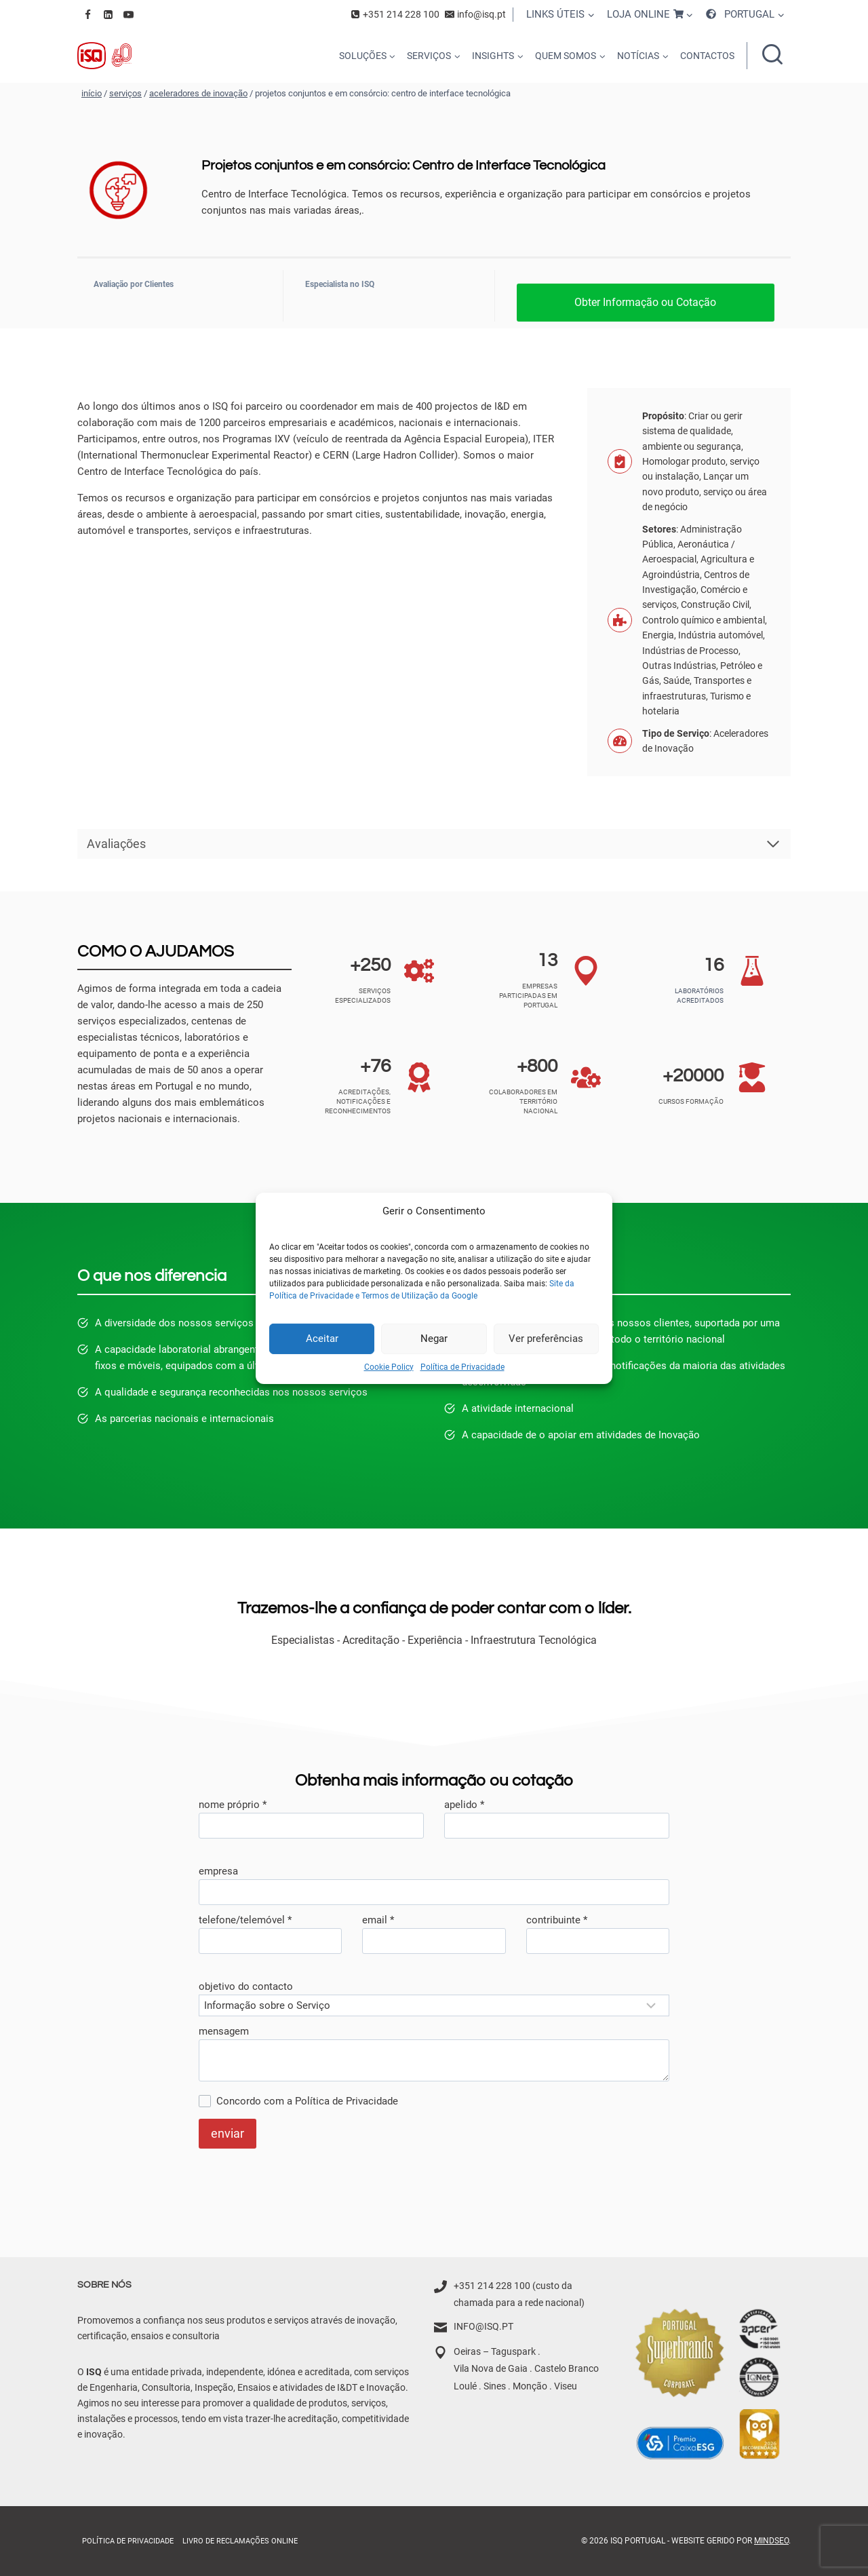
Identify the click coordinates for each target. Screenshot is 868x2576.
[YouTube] (128, 14)
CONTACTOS (707, 55)
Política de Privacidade (462, 1366)
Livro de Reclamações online (240, 2541)
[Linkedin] (108, 14)
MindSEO (771, 2540)
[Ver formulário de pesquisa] (772, 55)
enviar (227, 2133)
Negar (434, 1338)
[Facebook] (87, 14)
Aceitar (322, 1338)
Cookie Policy (389, 1366)
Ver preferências (546, 1338)
